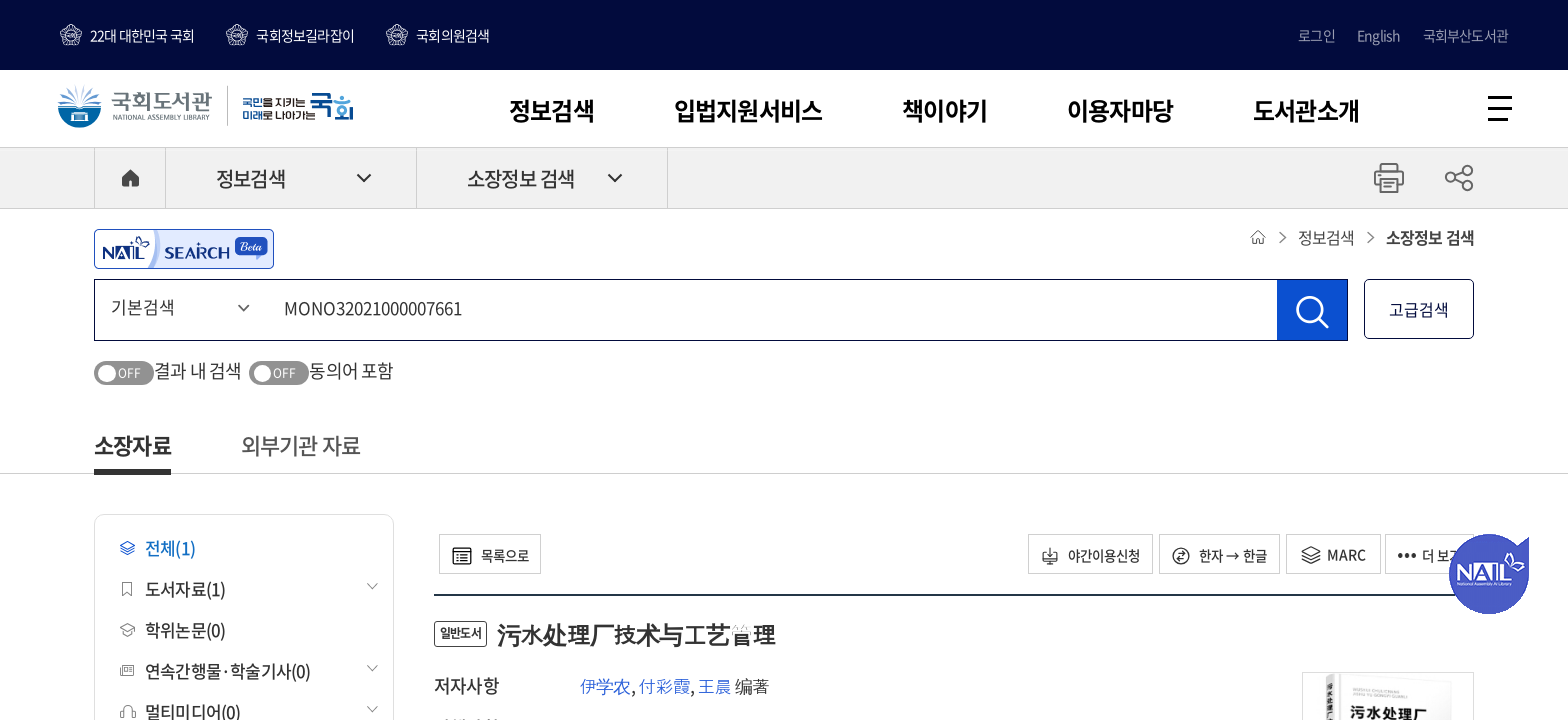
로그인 (1316, 35)
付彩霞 (664, 688)
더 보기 (1426, 557)
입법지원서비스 (748, 110)
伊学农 (605, 688)
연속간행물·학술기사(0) (215, 673)
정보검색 (551, 110)
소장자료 (132, 447)
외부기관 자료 (300, 447)
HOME (130, 181)
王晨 (714, 688)
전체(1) (157, 550)
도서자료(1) (172, 591)
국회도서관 (140, 107)
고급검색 (1419, 312)
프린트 (1389, 181)
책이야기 (944, 110)
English (1378, 35)
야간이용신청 (1068, 557)
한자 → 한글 (1206, 557)
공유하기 (1459, 181)
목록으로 (495, 557)
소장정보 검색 (520, 181)
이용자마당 (1120, 110)
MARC (1324, 557)
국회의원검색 (452, 35)
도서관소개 (1306, 110)
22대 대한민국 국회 (142, 35)
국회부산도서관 (1465, 35)
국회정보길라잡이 (305, 35)
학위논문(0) (172, 632)
